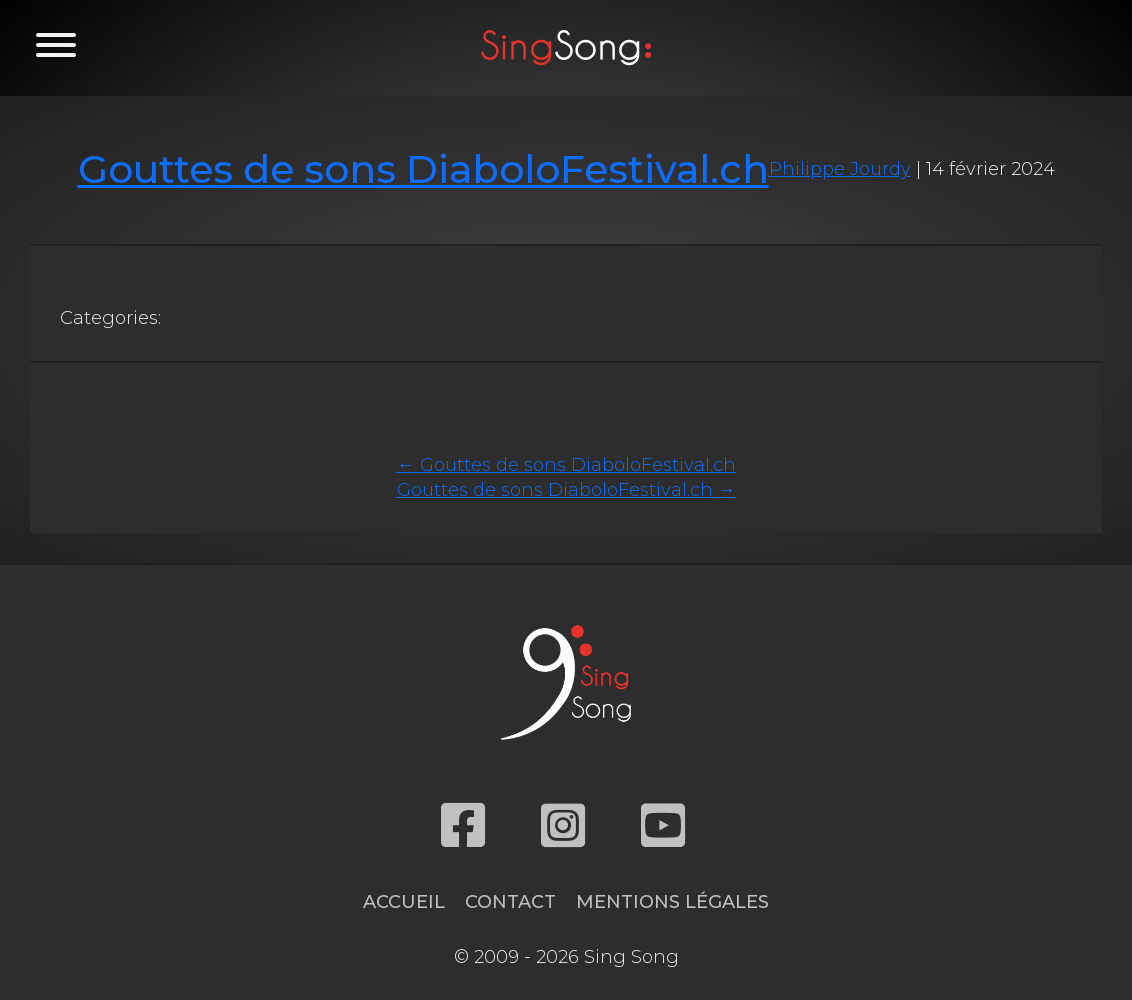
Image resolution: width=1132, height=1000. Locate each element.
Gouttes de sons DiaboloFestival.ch (423, 169)
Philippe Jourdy (840, 169)
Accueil (404, 902)
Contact (510, 902)
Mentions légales (672, 902)
